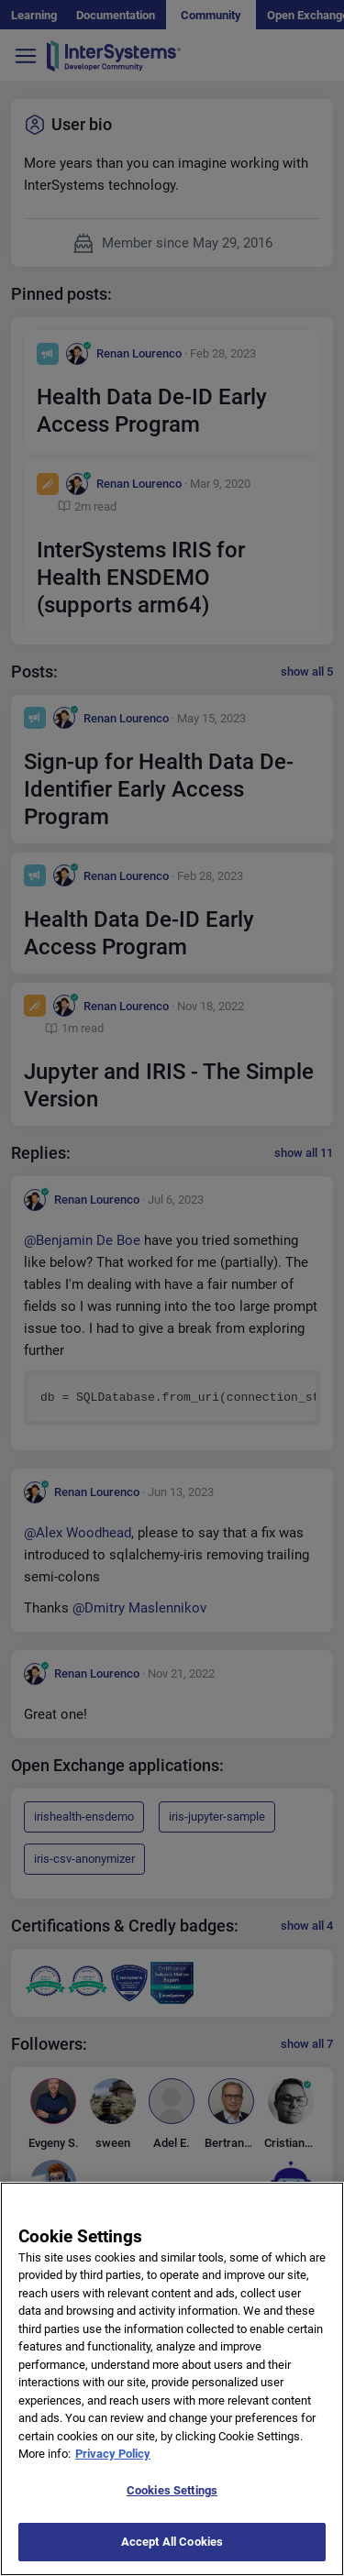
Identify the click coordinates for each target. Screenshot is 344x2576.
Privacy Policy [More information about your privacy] (112, 2459)
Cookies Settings (172, 2495)
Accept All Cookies (172, 2547)
